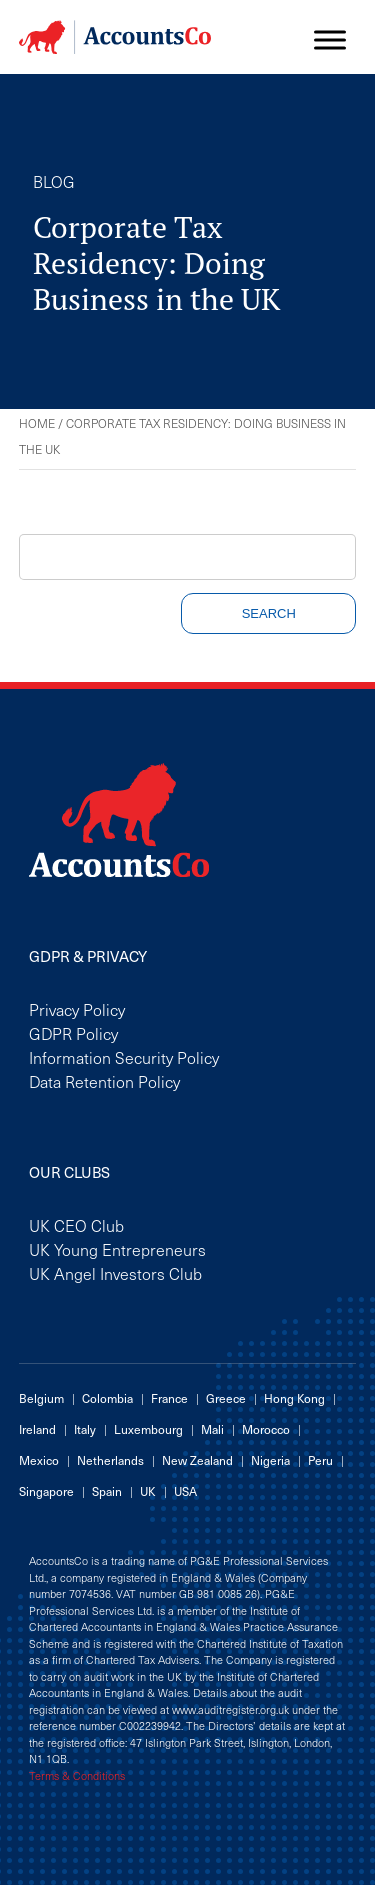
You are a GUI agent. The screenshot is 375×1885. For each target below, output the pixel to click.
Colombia (107, 1398)
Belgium (41, 1398)
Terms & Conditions (77, 1776)
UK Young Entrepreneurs (117, 1249)
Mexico (39, 1460)
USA (185, 1491)
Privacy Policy (77, 1009)
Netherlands (110, 1460)
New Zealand (197, 1460)
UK (148, 1491)
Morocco (266, 1429)
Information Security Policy (124, 1057)
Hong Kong (294, 1398)
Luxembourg (148, 1429)
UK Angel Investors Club (115, 1273)
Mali (212, 1429)
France (169, 1398)
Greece (226, 1398)
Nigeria (270, 1460)
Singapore (46, 1491)
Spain (107, 1491)
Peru (320, 1460)
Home (37, 423)
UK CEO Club (76, 1225)
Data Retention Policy (104, 1081)
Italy (85, 1429)
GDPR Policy (73, 1033)
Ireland (37, 1429)
